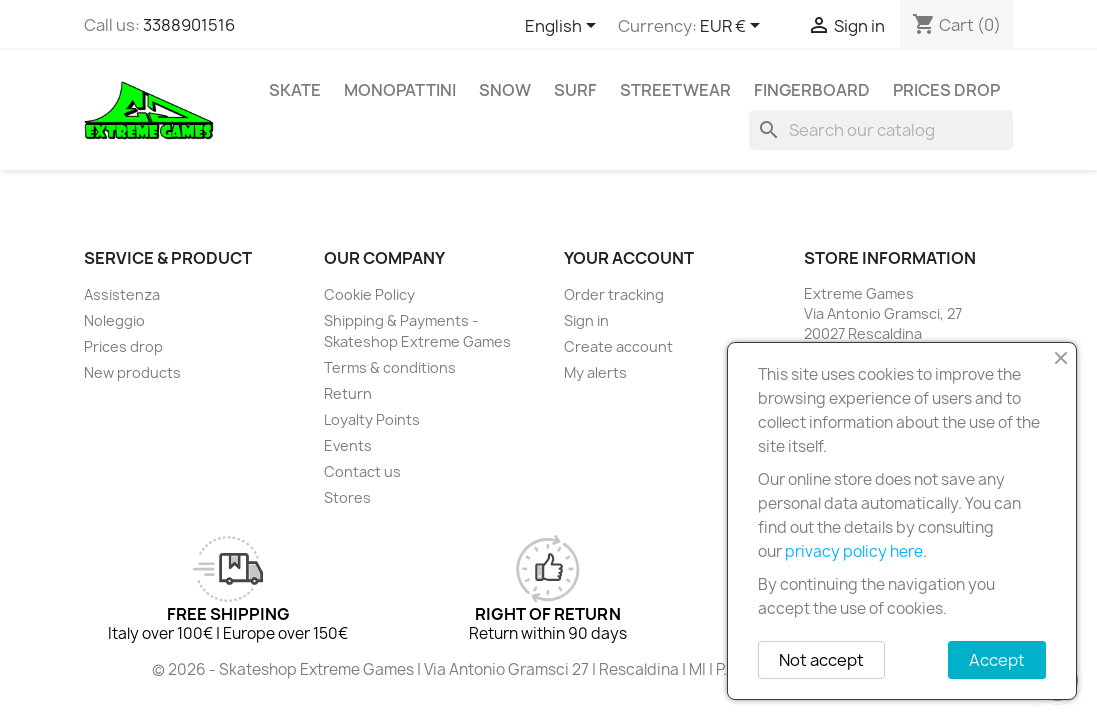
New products (132, 372)
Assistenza (122, 294)
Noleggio (114, 320)
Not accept (821, 660)
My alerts (595, 372)
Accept (997, 660)
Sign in (586, 320)
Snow (505, 90)
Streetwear (675, 90)
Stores (347, 497)
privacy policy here (854, 551)
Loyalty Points (372, 419)
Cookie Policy (369, 294)
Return (348, 393)
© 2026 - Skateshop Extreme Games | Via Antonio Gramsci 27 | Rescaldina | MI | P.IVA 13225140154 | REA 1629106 (549, 669)
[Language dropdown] (564, 27)
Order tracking (614, 294)
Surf (575, 90)
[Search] (881, 130)
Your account (629, 258)
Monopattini (400, 90)
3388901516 (189, 25)
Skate (295, 90)
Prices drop (946, 90)
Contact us (362, 471)
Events (348, 445)
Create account (618, 346)
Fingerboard (812, 90)
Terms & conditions (390, 367)
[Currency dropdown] (733, 27)
